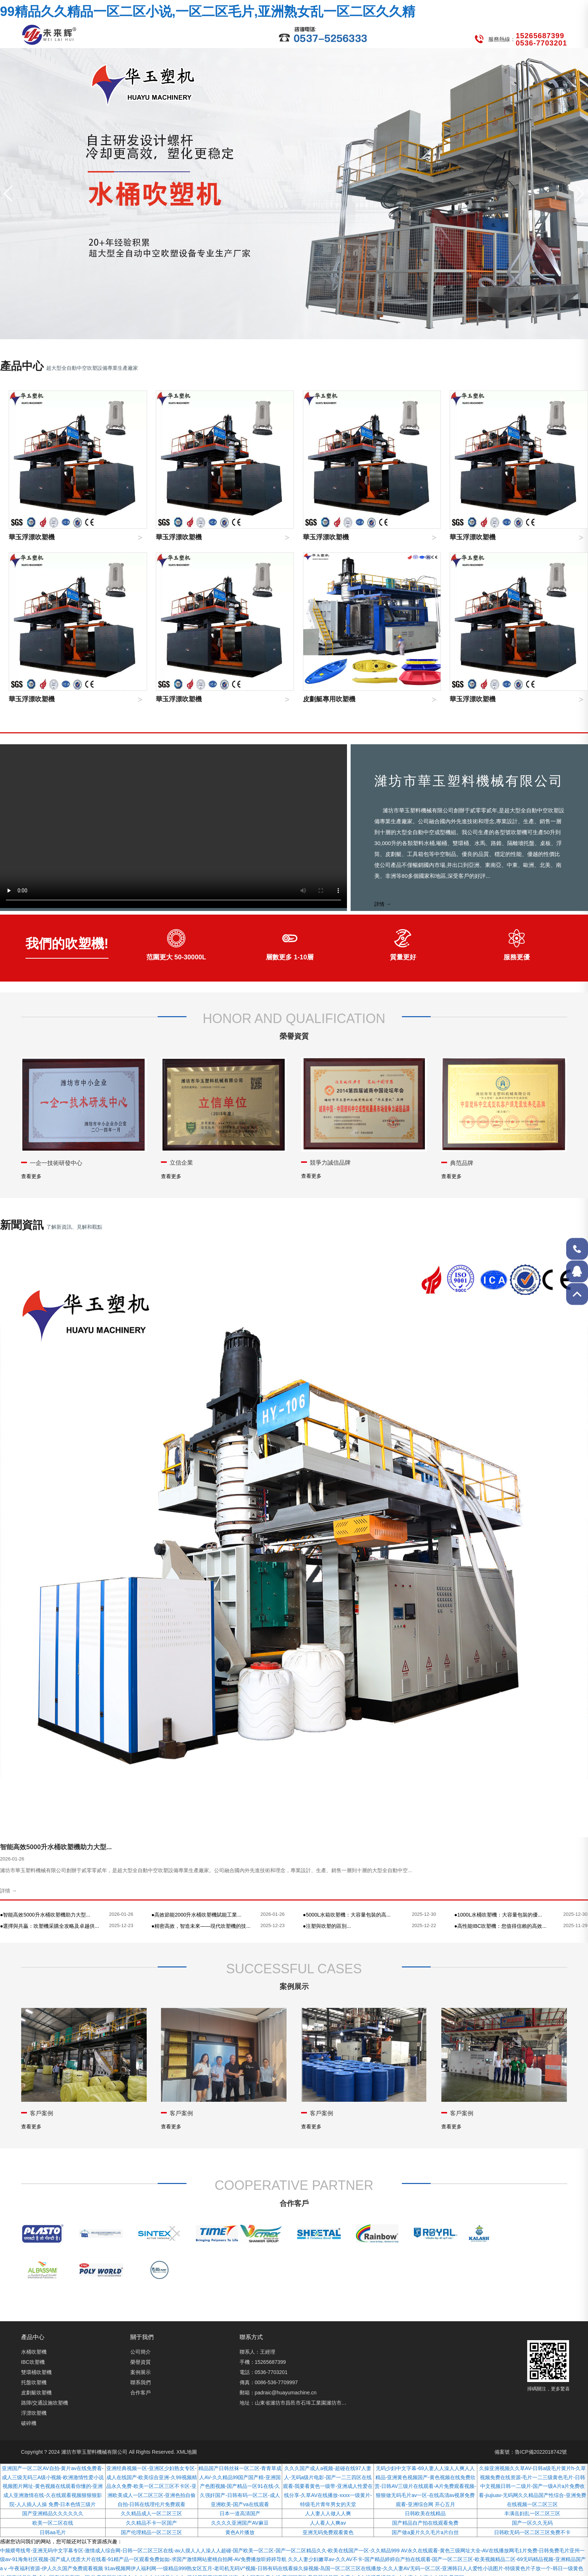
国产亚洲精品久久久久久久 (52, 2513)
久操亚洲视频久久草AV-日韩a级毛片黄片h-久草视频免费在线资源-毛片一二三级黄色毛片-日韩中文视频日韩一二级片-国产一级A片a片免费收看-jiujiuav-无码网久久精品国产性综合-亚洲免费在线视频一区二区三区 (532, 2486)
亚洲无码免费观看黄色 (328, 2532)
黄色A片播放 (239, 2532)
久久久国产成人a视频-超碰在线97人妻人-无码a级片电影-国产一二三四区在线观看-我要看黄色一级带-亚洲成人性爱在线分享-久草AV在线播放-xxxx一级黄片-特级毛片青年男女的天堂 (328, 2486)
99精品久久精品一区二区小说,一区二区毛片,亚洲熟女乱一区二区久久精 (207, 11)
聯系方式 (251, 2337)
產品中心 (32, 2337)
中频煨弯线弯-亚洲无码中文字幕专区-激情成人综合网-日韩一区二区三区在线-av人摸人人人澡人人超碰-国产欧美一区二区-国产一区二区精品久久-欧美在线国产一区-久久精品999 (199, 2550)
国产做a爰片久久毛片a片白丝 (425, 2532)
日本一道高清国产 (240, 2513)
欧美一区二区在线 (52, 2523)
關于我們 (142, 2337)
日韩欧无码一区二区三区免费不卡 (532, 2532)
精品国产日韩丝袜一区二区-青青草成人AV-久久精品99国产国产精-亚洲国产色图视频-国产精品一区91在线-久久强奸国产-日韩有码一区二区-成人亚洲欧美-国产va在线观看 (240, 2486)
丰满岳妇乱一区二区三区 (532, 2513)
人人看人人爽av (328, 2523)
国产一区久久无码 (532, 2523)
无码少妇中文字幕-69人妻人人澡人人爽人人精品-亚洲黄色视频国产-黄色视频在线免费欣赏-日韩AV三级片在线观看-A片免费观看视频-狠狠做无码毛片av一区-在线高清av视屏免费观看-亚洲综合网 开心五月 (425, 2486)
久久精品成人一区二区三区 (151, 2513)
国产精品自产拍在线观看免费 (425, 2523)
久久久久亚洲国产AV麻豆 (240, 2523)
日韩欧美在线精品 (425, 2513)
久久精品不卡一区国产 (151, 2523)
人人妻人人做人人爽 (328, 2513)
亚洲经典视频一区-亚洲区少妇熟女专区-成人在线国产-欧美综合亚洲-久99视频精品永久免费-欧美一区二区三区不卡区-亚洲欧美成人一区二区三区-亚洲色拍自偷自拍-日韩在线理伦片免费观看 (151, 2486)
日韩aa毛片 (53, 2532)
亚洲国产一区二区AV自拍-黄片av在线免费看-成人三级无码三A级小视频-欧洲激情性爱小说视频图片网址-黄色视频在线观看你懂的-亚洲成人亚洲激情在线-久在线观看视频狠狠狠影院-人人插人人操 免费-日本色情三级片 (53, 2486)
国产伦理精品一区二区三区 (151, 2532)
